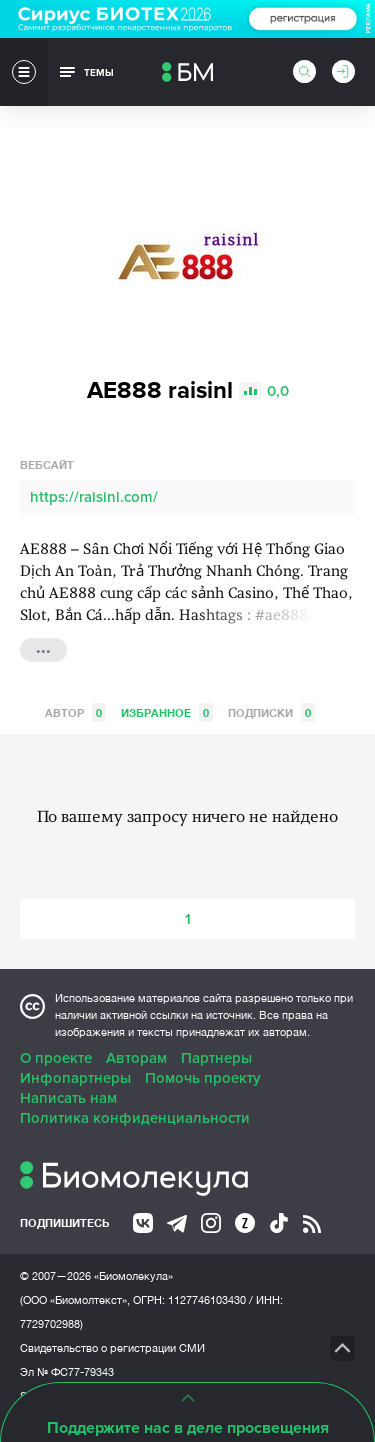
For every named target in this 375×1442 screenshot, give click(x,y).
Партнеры (216, 1058)
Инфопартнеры (75, 1078)
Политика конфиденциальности (135, 1118)
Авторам (136, 1058)
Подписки (271, 712)
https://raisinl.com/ (94, 497)
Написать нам (68, 1098)
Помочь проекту (203, 1078)
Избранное (167, 712)
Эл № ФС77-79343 (67, 1372)
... (43, 648)
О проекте (56, 1058)
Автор (75, 712)
